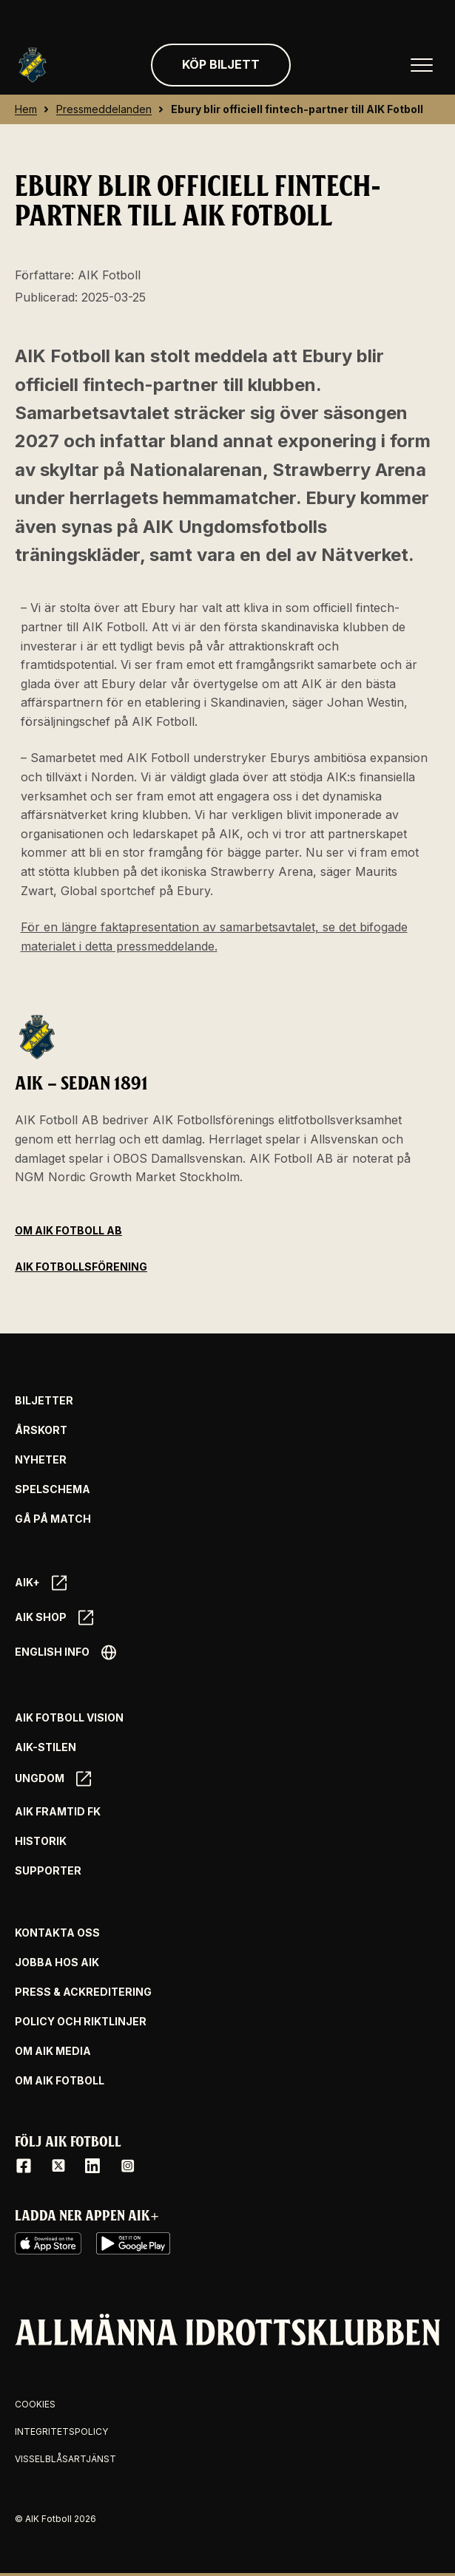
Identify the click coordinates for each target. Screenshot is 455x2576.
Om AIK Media (53, 2051)
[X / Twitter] (58, 2165)
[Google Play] (133, 2243)
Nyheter (41, 1460)
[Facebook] (24, 2165)
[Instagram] (127, 2165)
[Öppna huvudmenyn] (421, 65)
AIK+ (41, 1583)
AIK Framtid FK (58, 1812)
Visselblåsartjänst (65, 2458)
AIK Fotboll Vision (69, 1718)
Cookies (35, 2404)
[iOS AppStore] (48, 2243)
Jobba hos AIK (57, 1962)
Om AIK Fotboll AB (68, 1230)
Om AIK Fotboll (59, 2081)
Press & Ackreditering (83, 1992)
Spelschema (52, 1489)
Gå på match (53, 1519)
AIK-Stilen (45, 1747)
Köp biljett (221, 64)
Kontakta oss (57, 1933)
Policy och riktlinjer (80, 2022)
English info (65, 1652)
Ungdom (53, 1779)
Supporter (48, 1871)
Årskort (41, 1430)
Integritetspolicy (61, 2431)
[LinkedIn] (92, 2165)
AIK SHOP (54, 1618)
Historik (41, 1841)
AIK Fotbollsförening (81, 1266)
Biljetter (44, 1401)
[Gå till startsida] (32, 65)
